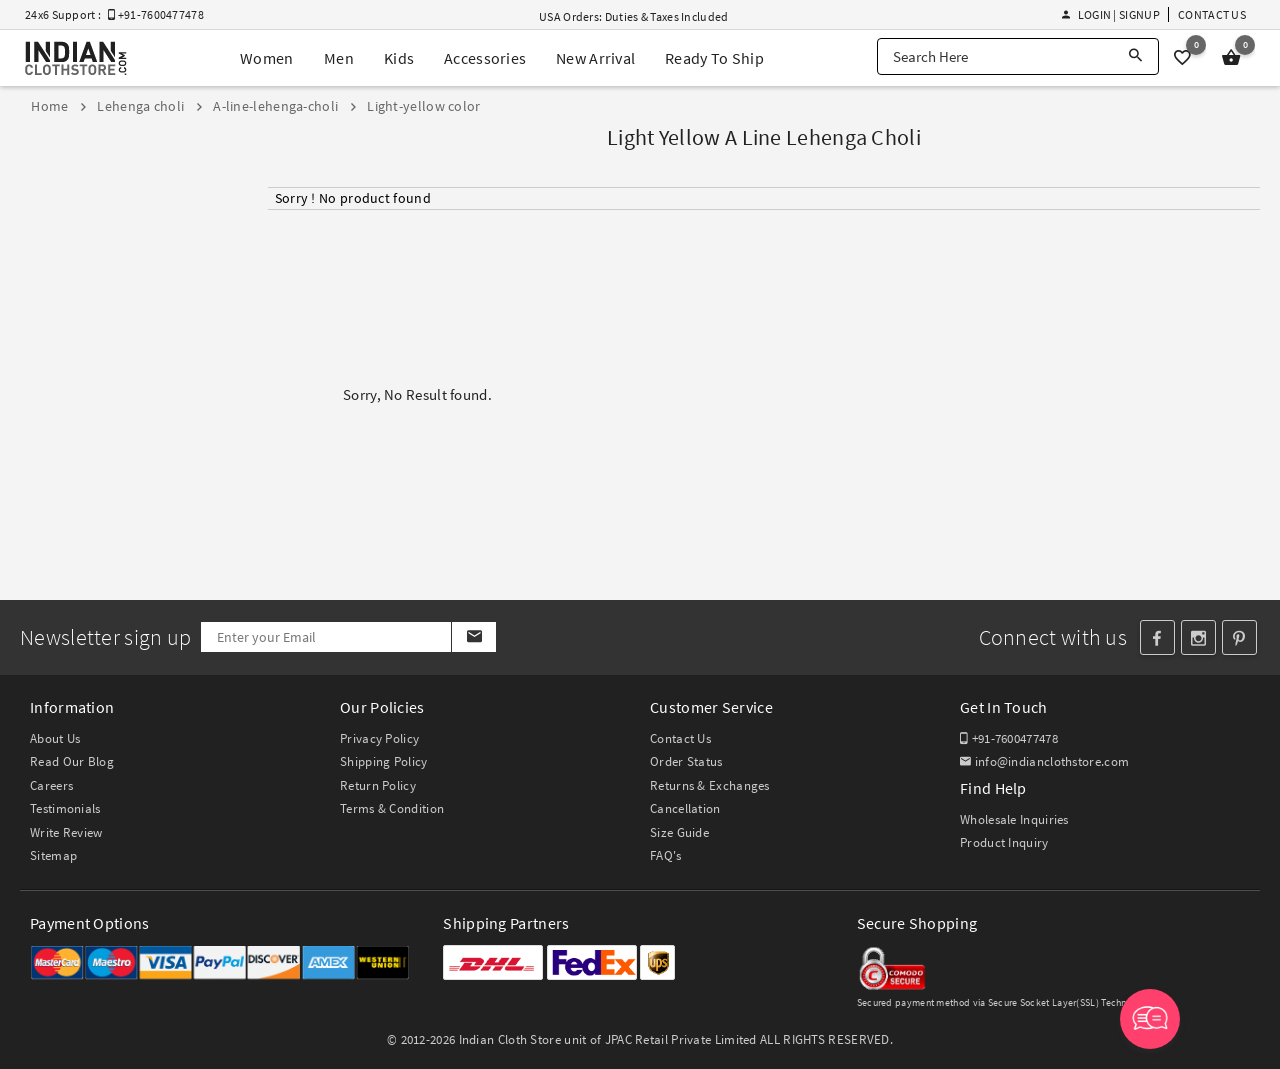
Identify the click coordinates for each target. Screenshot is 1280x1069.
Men (339, 58)
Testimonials (65, 808)
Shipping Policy (384, 761)
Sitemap (53, 855)
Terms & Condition (392, 808)
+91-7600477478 (1009, 738)
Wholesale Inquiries (1014, 819)
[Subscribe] (473, 637)
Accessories (485, 58)
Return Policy (378, 785)
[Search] (1135, 56)
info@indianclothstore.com (1044, 761)
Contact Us (1212, 14)
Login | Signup (1111, 14)
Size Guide (679, 832)
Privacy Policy (379, 738)
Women (267, 58)
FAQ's (666, 855)
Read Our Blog (72, 761)
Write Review (66, 832)
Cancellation (685, 808)
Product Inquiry (1004, 842)
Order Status (686, 761)
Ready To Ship (714, 58)
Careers (51, 785)
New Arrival (595, 58)
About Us (55, 738)
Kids (399, 58)
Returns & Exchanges (710, 785)
